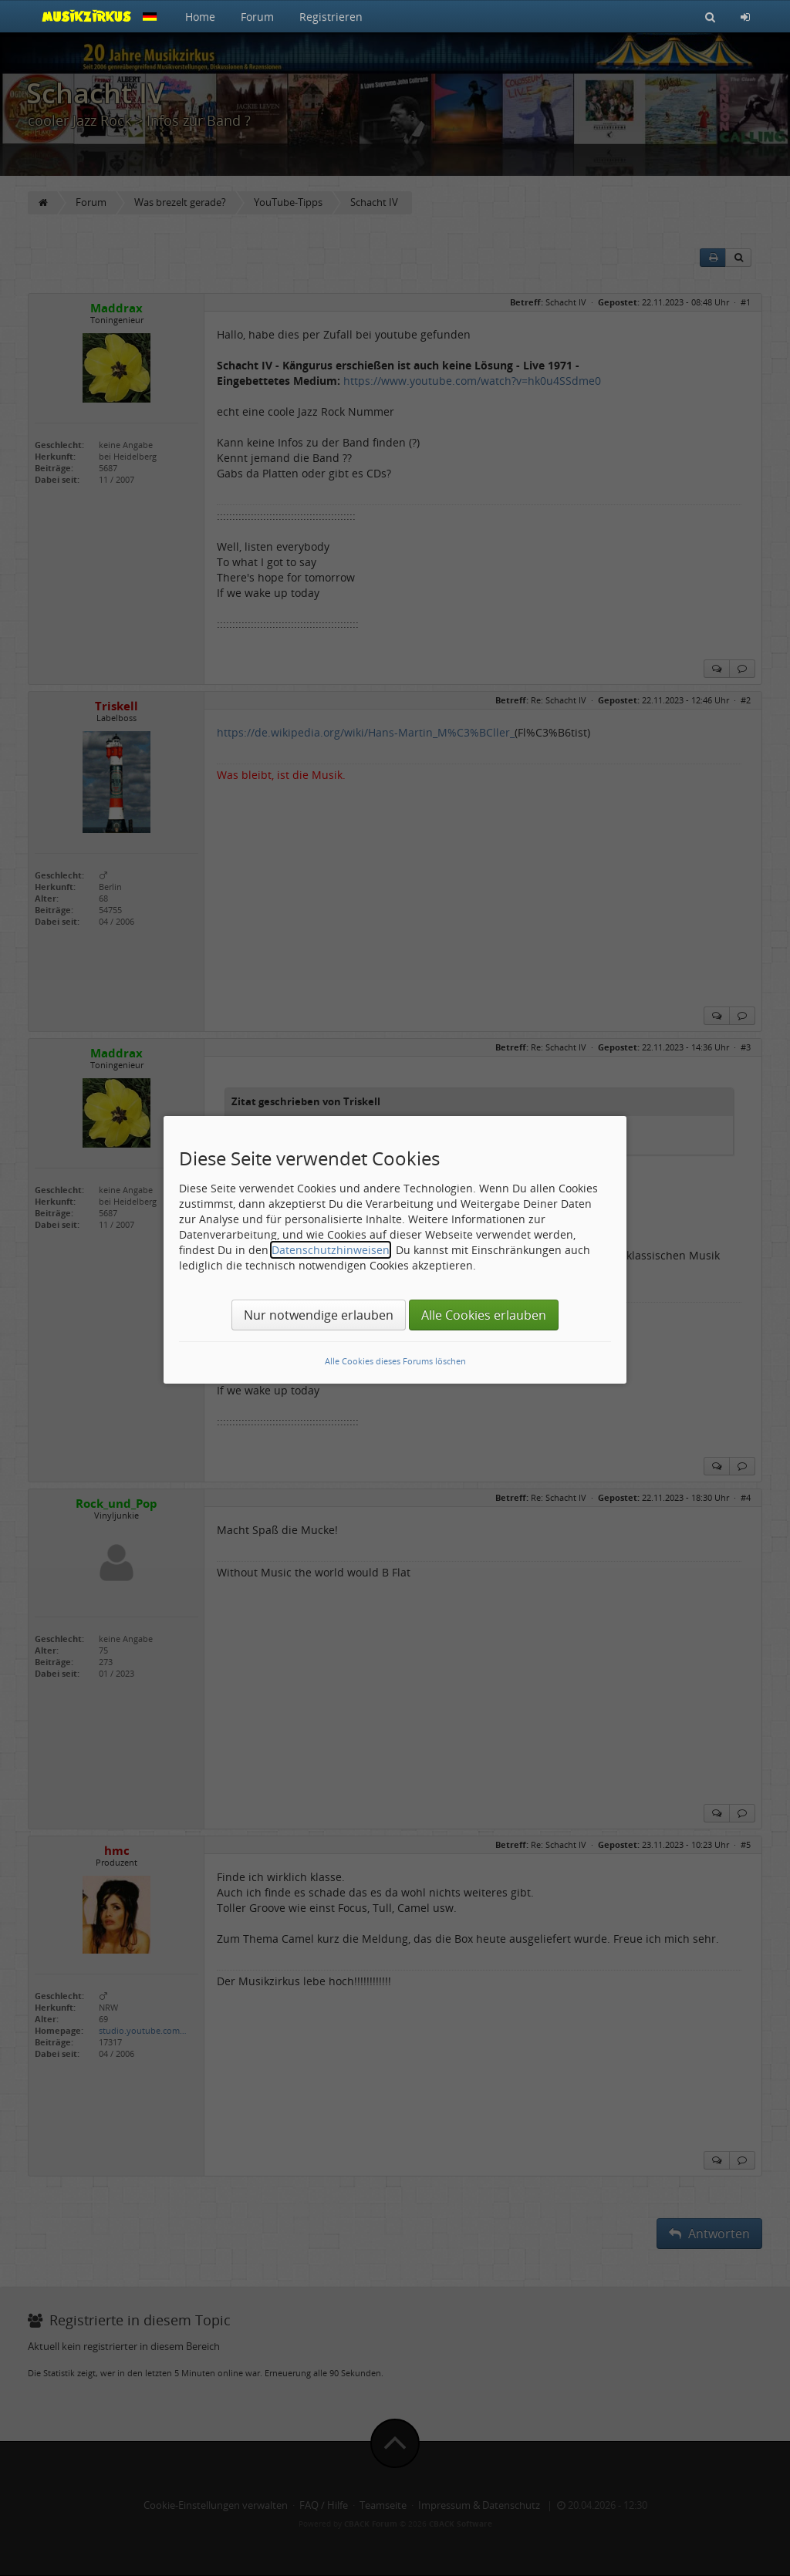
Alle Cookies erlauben (483, 1315)
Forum (257, 16)
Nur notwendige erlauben (318, 1315)
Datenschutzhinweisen (331, 1249)
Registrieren (331, 16)
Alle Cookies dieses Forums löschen (395, 1361)
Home (200, 16)
